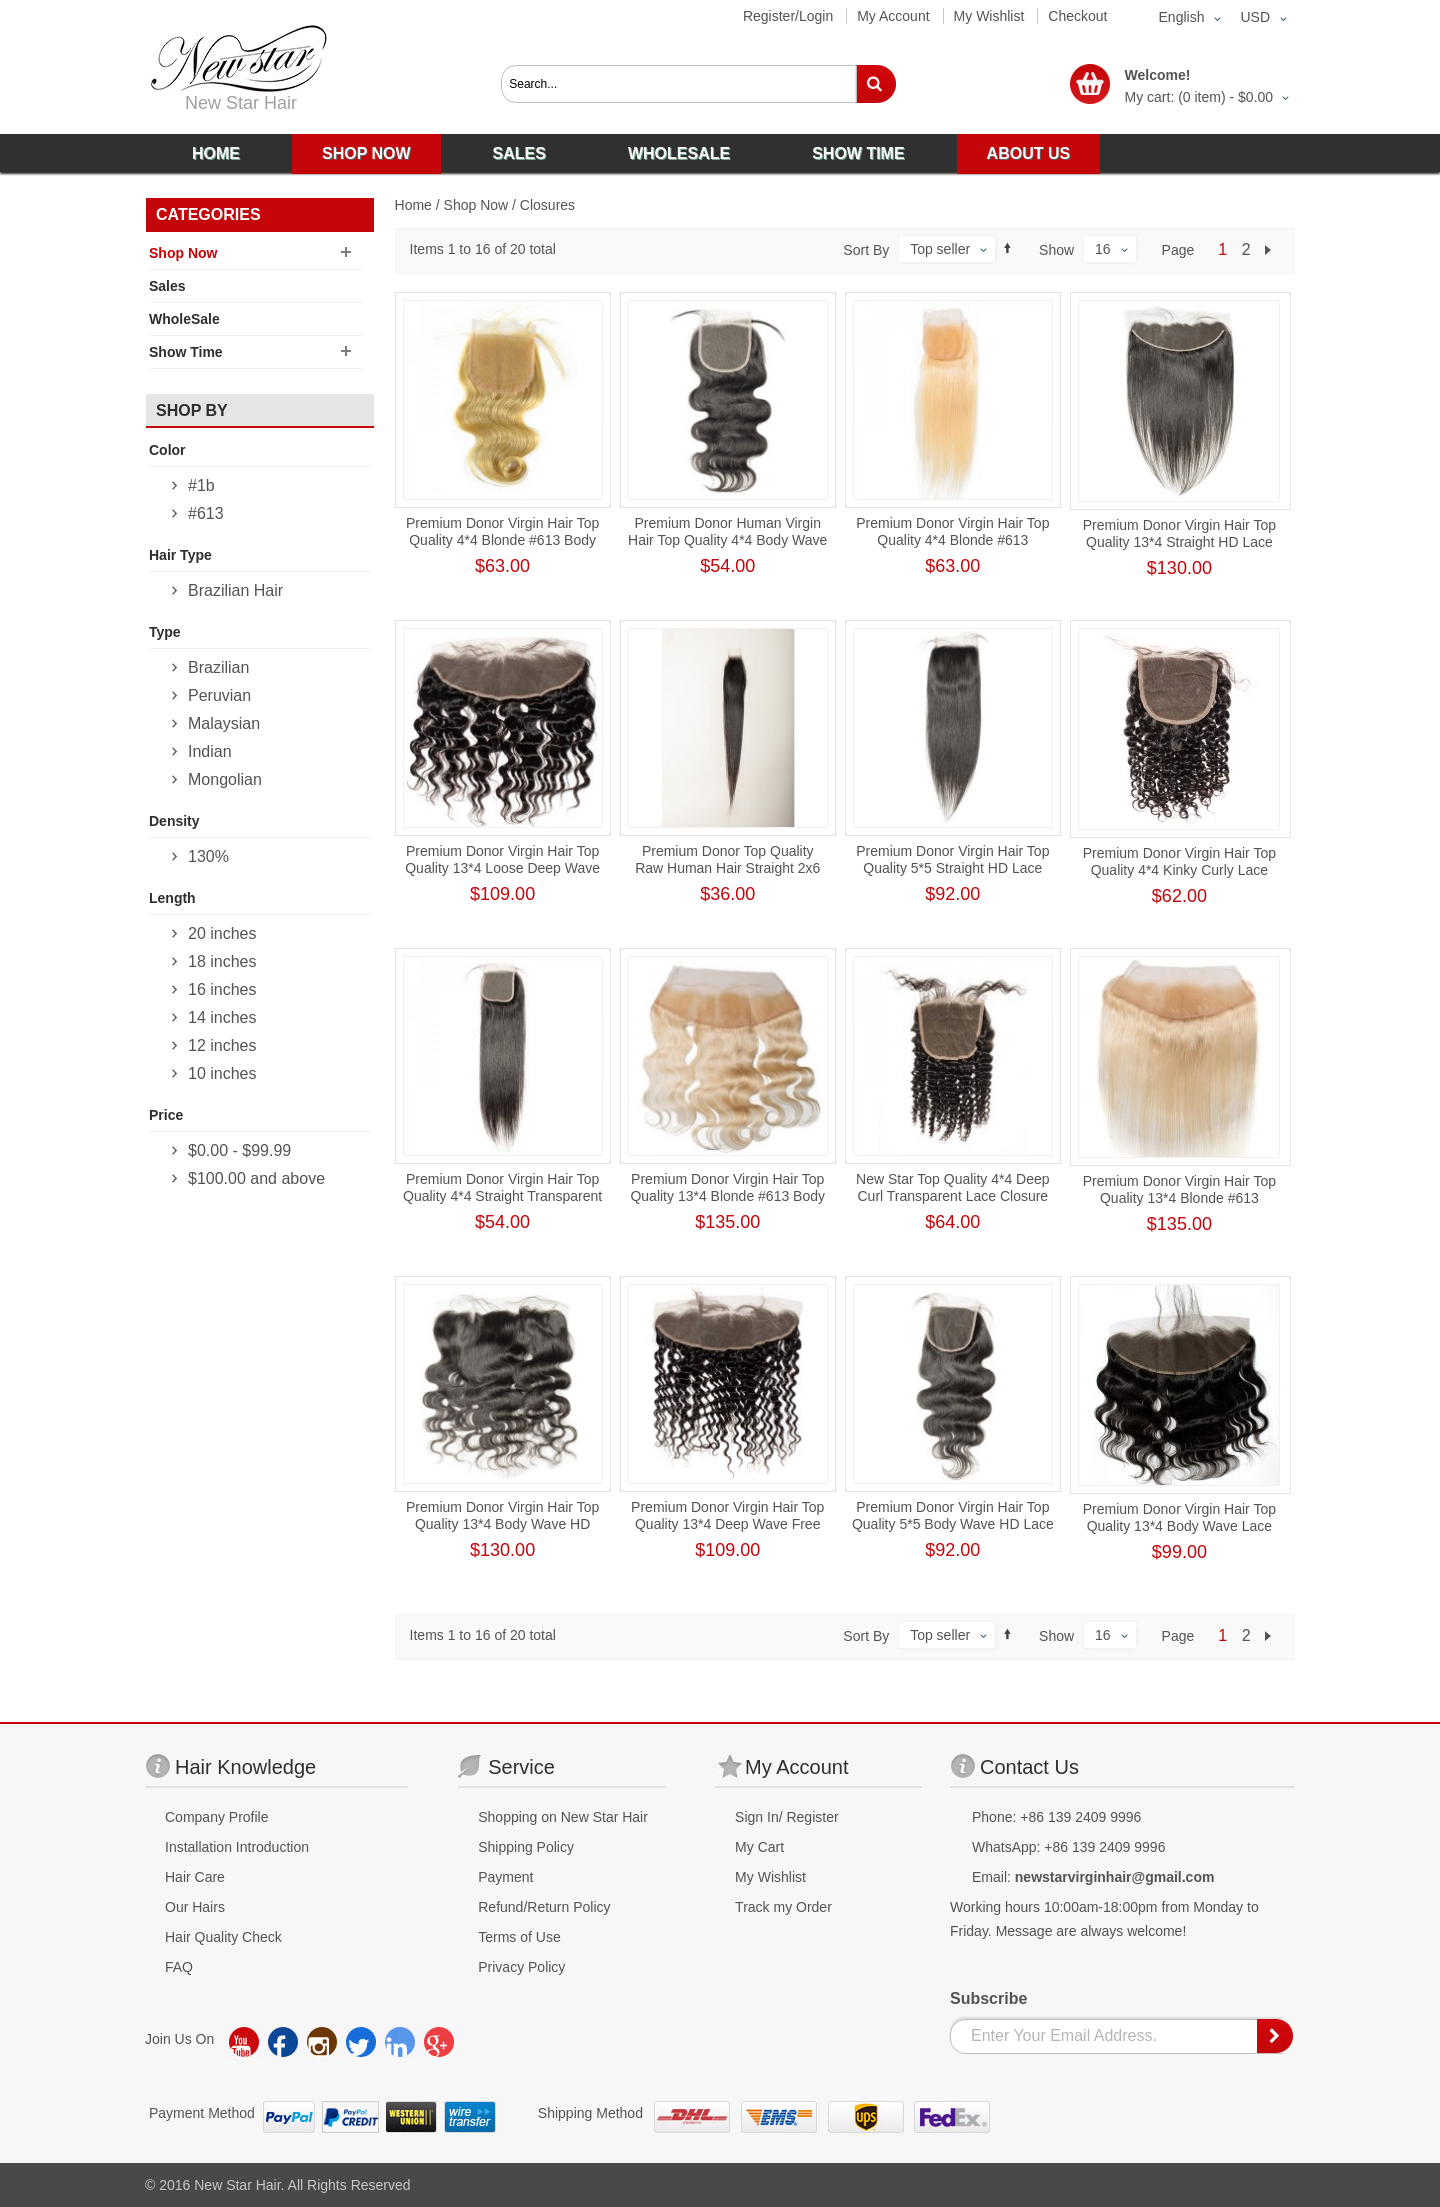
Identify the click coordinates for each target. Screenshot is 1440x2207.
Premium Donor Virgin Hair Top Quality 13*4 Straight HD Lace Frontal (1179, 542)
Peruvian (219, 695)
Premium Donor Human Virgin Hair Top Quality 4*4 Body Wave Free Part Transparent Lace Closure (727, 548)
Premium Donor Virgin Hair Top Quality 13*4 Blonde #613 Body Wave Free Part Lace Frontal (727, 1196)
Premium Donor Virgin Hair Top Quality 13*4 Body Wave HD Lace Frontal (502, 1524)
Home (413, 205)
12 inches (222, 1045)
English (1182, 17)
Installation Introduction (237, 1847)
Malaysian (224, 723)
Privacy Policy (521, 1967)
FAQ (179, 1967)
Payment (505, 1877)
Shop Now (476, 205)
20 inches (222, 933)
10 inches (222, 1073)
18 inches (222, 961)
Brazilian (218, 667)
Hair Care (195, 1877)
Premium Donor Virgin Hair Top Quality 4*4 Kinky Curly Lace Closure (1179, 870)
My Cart (759, 1847)
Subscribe (988, 1998)
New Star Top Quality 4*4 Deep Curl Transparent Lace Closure (953, 1187)
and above (256, 1178)
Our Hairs (195, 1907)
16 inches (222, 989)
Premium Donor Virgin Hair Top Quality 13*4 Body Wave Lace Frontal (1179, 1526)
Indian (210, 751)
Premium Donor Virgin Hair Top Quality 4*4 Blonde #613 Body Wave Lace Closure (502, 540)
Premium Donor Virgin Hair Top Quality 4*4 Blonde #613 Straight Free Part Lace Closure (952, 540)
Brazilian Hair (235, 590)
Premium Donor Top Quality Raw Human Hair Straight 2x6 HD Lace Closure (727, 868)
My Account (893, 16)
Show (1056, 250)
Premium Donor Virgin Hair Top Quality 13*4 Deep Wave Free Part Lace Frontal (727, 1524)
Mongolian (225, 779)
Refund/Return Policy (544, 1907)
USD (1255, 17)
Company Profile (217, 1817)
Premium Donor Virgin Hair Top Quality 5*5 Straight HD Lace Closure (952, 868)
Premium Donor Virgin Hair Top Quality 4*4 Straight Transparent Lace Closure (502, 1196)
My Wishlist (989, 16)
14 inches (222, 1017)
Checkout (1077, 16)
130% (208, 856)
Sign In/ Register (787, 1817)
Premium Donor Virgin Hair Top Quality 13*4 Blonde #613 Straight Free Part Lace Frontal (1179, 1198)
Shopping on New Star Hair (563, 1817)
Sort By (866, 250)
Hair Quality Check (223, 1937)
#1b (201, 485)
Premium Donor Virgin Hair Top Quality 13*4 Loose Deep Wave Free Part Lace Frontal (502, 868)
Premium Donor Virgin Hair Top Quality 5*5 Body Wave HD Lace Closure (953, 1524)
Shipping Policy (526, 1847)
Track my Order (783, 1907)
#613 (206, 513)
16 (1103, 249)
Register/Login (788, 16)
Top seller (940, 249)
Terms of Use (519, 1937)
